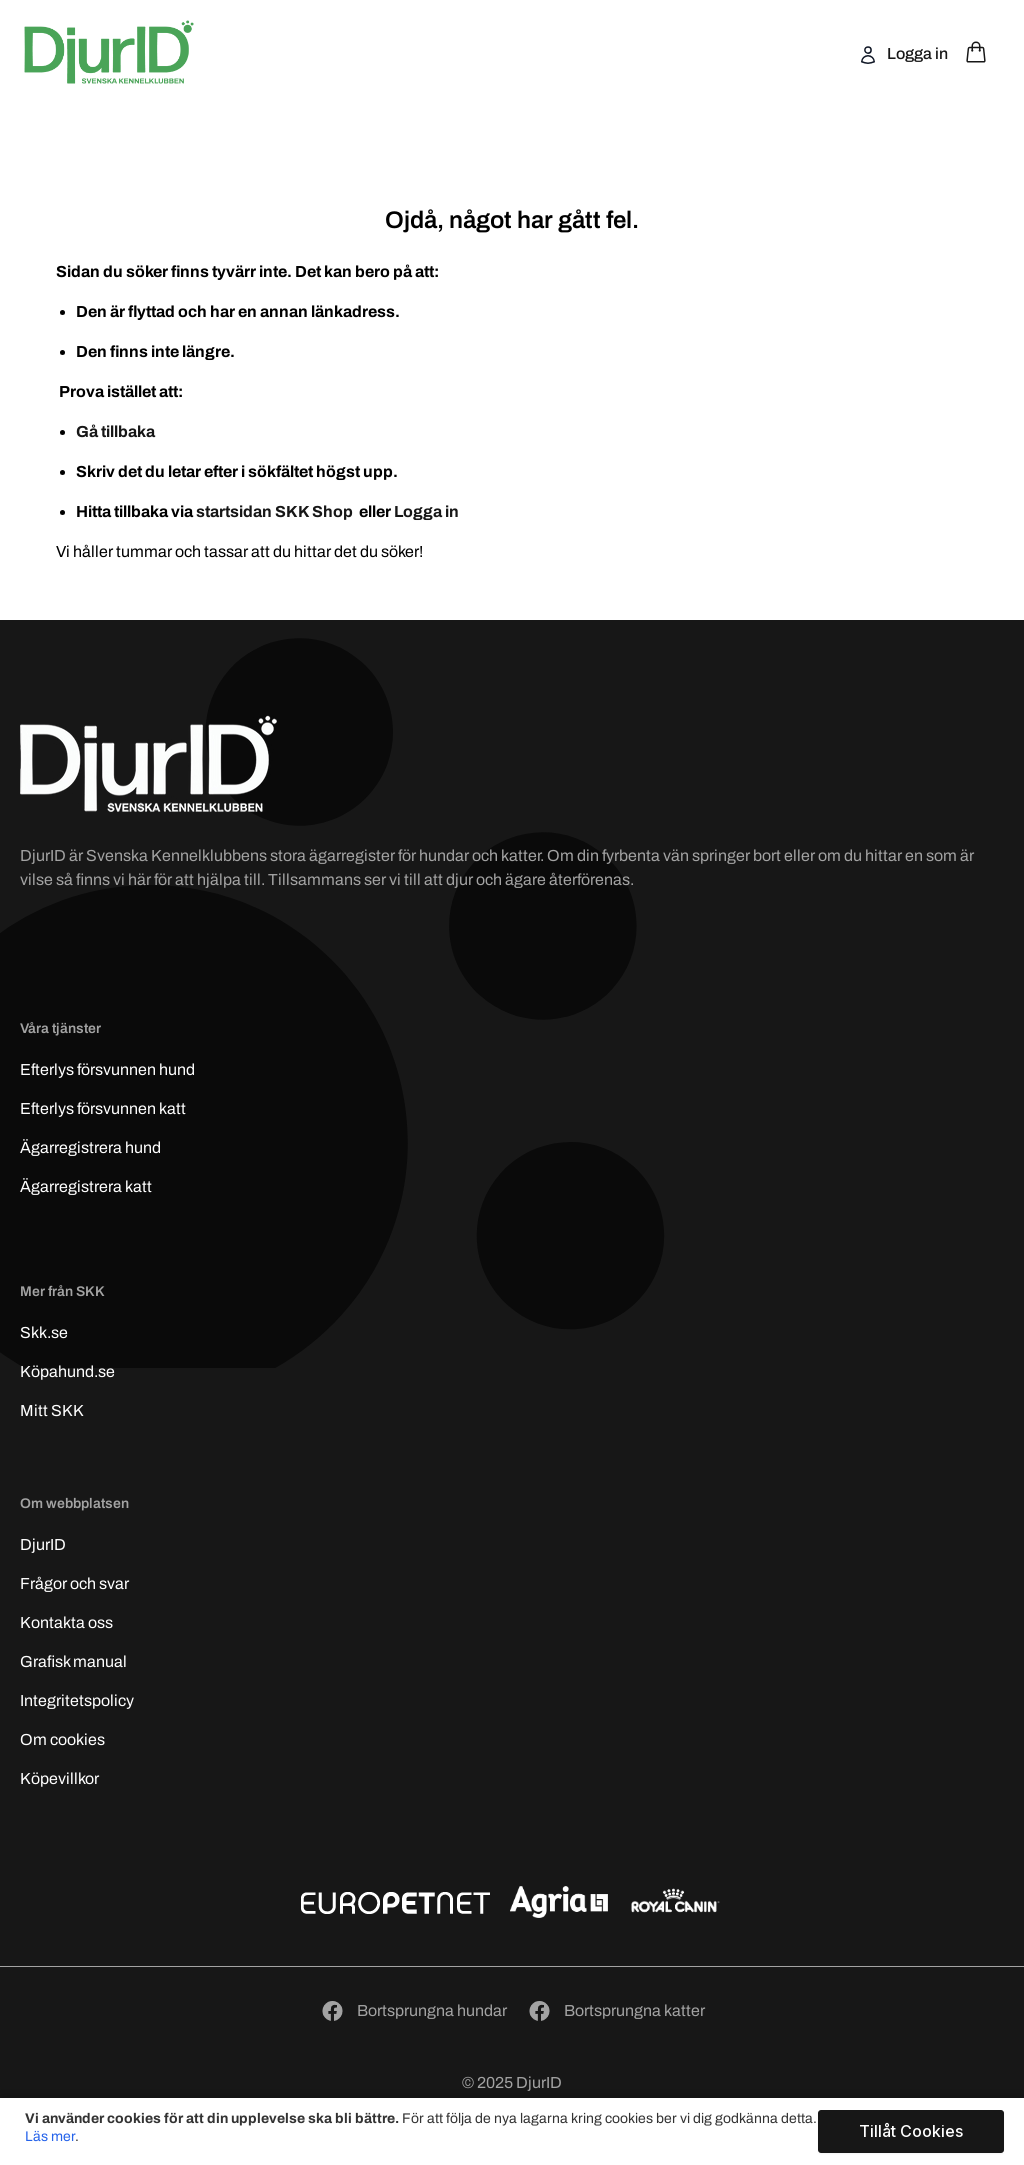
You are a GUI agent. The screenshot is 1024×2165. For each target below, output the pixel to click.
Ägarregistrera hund (90, 1147)
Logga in (916, 53)
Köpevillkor (59, 1778)
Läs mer (50, 2136)
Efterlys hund (107, 1069)
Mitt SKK (52, 1410)
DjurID (43, 1544)
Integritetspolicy (77, 1700)
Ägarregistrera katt (86, 1186)
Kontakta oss (66, 1622)
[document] (514, 2131)
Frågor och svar (74, 1583)
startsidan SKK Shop (276, 511)
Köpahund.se (67, 1371)
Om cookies (62, 1739)
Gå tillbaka (115, 431)
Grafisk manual (73, 1661)
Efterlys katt (103, 1108)
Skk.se (44, 1332)
